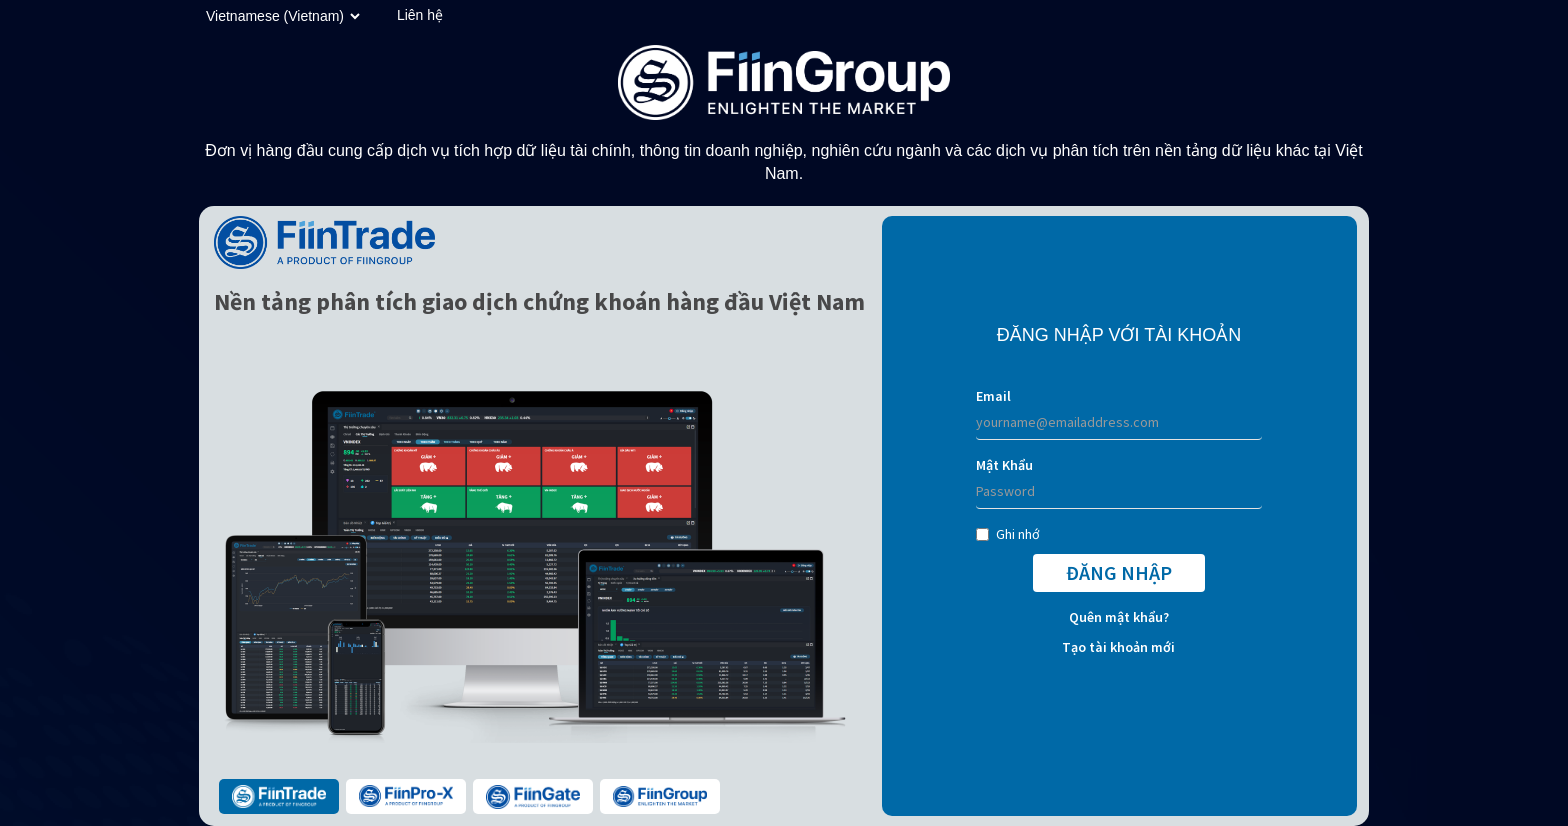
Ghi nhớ (1008, 534)
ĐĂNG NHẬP (1119, 572)
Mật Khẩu (1004, 465)
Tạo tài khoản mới (1118, 647)
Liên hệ (420, 15)
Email (993, 396)
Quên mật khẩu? (1119, 617)
